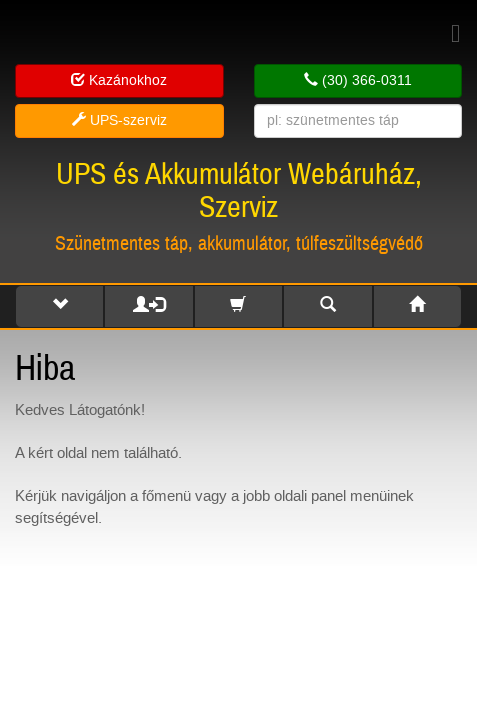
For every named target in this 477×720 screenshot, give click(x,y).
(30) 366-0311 (358, 80)
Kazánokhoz (119, 80)
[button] (59, 306)
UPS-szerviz (119, 120)
